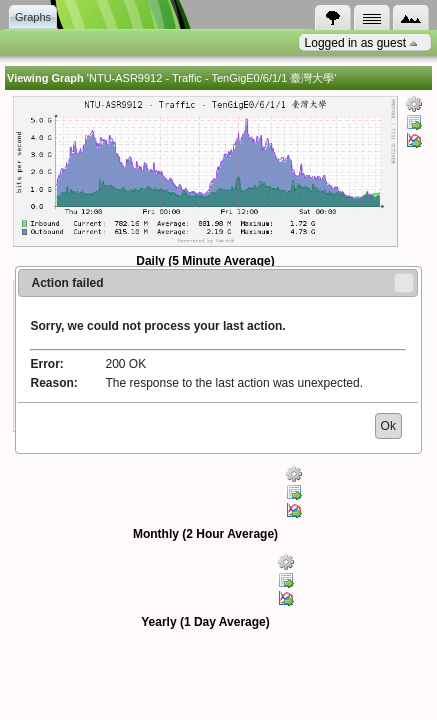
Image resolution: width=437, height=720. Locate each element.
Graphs (33, 17)
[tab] (333, 18)
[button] (404, 283)
